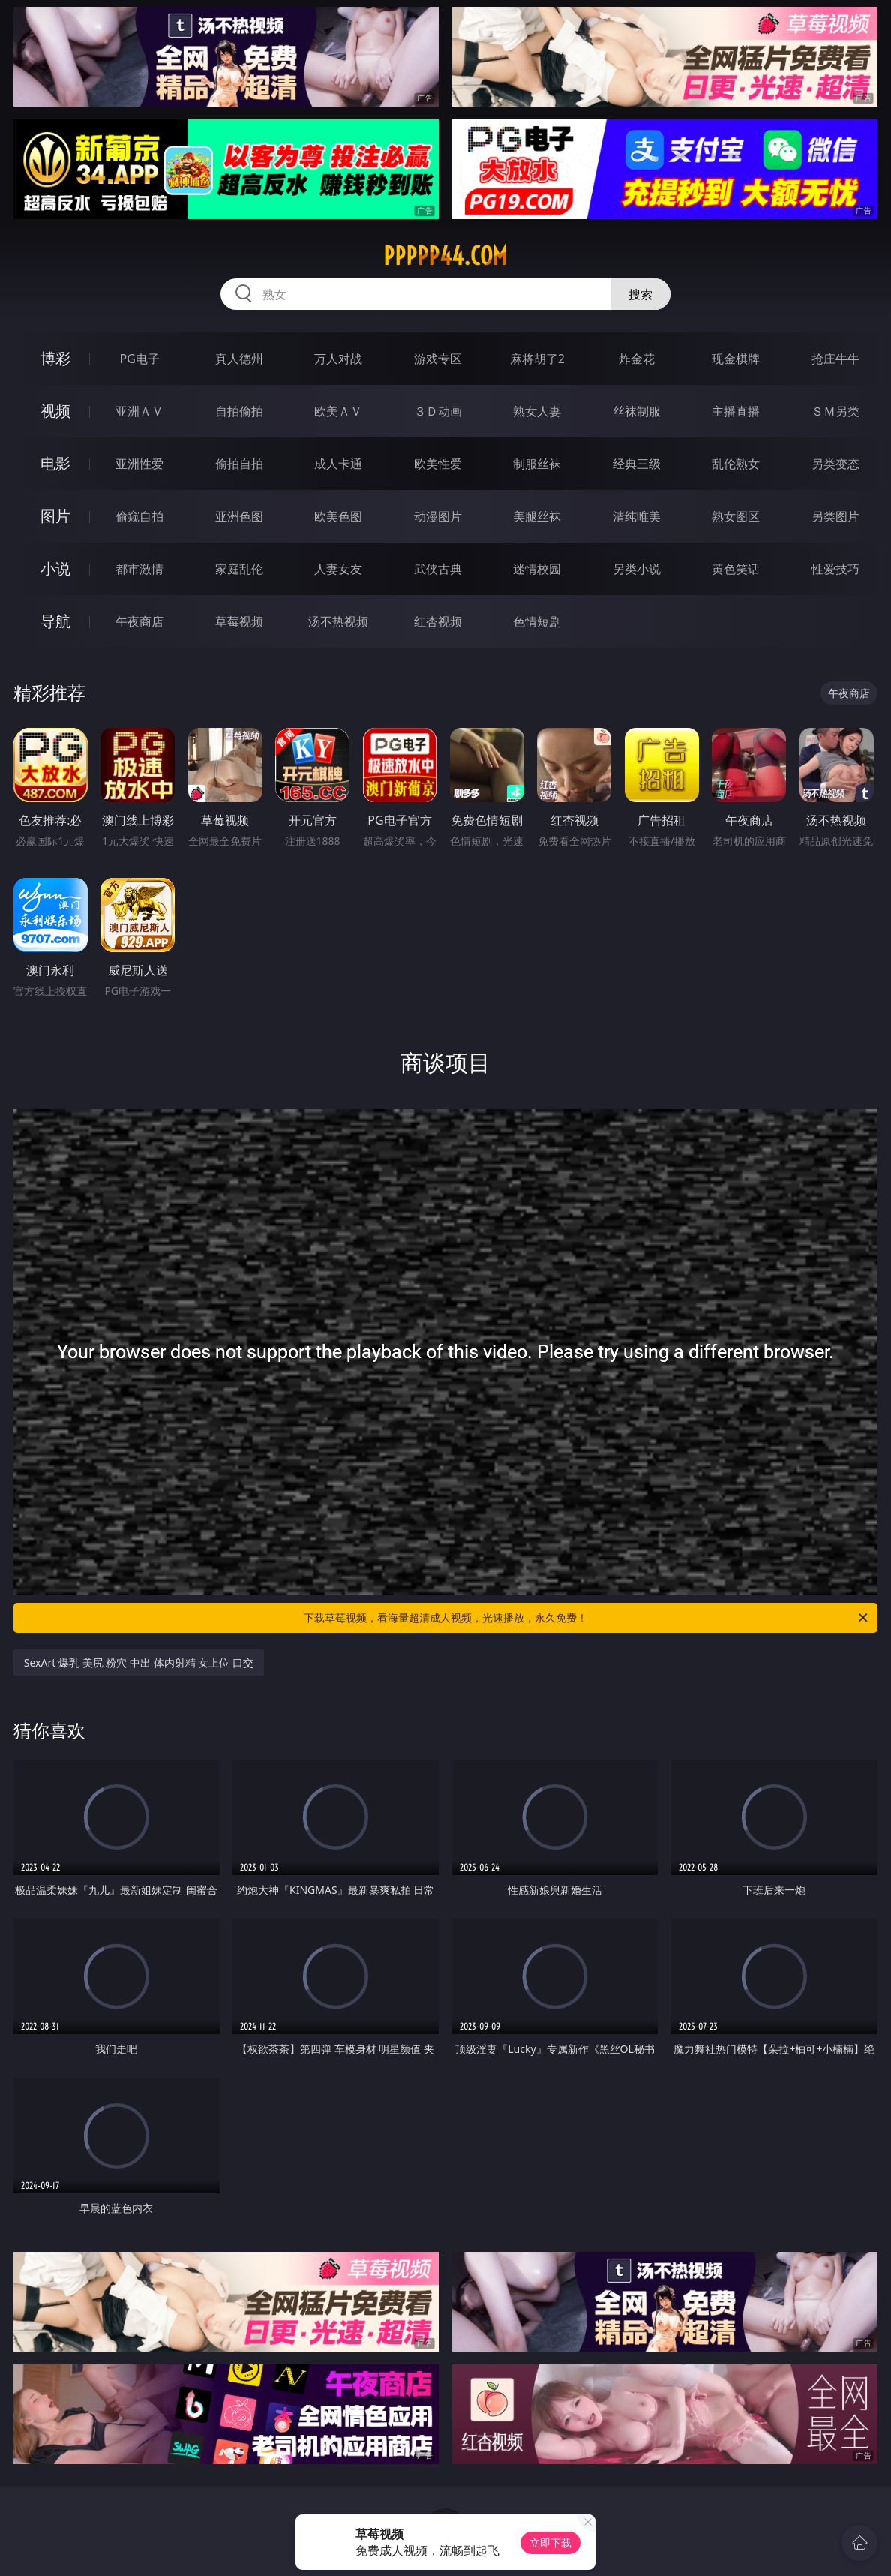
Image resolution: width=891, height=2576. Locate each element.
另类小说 (637, 569)
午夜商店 (140, 621)
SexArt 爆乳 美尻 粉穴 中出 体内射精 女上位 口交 (139, 1662)
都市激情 (140, 569)
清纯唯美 (637, 516)
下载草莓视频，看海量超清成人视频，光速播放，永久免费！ (587, 1618)
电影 (55, 463)
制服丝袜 (537, 463)
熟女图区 (736, 516)
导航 (55, 621)
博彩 (55, 358)
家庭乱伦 (239, 569)
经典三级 (637, 463)
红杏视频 (438, 621)
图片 (55, 516)
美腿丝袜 (537, 516)
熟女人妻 (537, 411)
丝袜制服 (637, 411)
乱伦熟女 (736, 463)
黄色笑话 (736, 569)
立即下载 (551, 2542)
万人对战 (338, 358)
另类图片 (836, 516)
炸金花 (637, 358)
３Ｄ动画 (438, 411)
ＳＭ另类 (836, 411)
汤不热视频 (338, 621)
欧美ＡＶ (338, 411)
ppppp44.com (445, 256)
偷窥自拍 (140, 516)
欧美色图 (338, 516)
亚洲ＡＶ (140, 411)
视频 (55, 411)
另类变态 (836, 463)
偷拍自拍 (239, 463)
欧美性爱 (438, 463)
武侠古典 (438, 569)
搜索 (640, 294)
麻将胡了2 (537, 358)
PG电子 (140, 358)
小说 (55, 568)
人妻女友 (338, 569)
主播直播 (736, 411)
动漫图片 (438, 516)
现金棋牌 (736, 358)
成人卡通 (338, 463)
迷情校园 (537, 569)
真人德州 (239, 358)
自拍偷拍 (239, 411)
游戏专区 (438, 358)
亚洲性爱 (140, 463)
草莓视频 (239, 621)
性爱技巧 (836, 569)
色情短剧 (537, 621)
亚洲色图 (239, 516)
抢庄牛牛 (836, 358)
